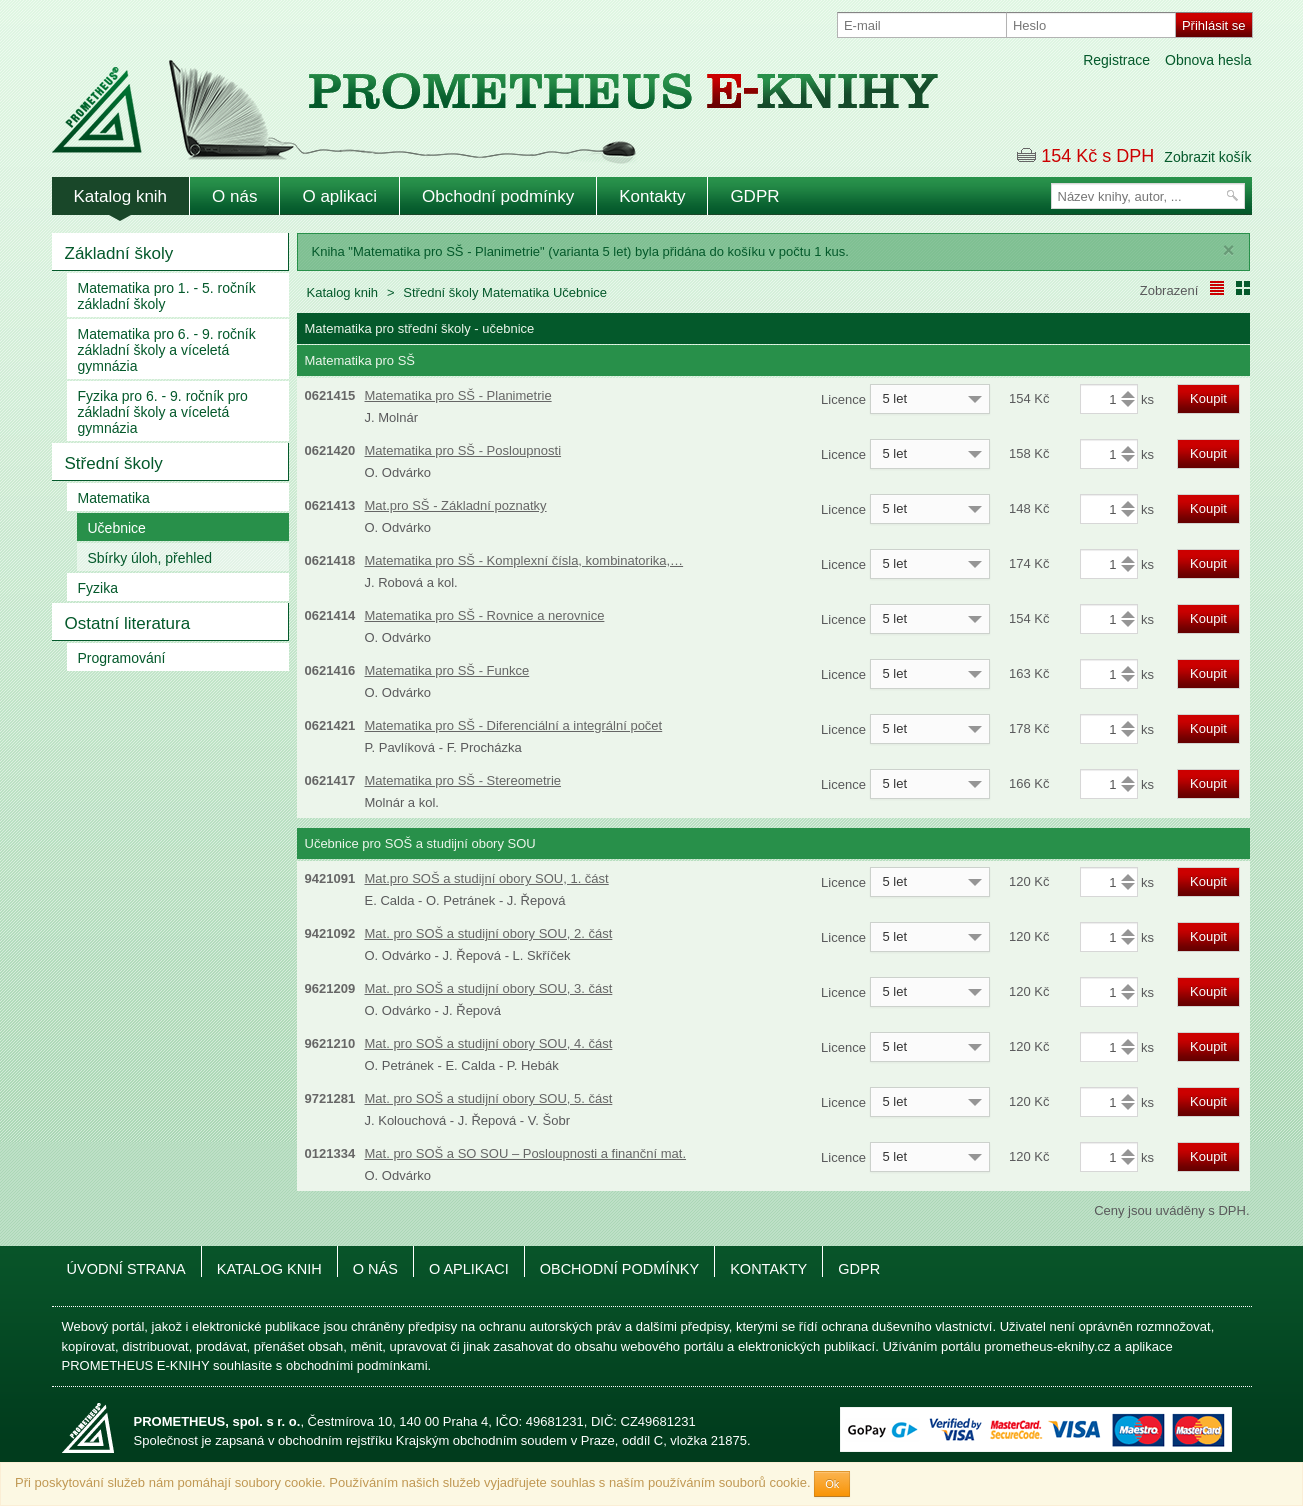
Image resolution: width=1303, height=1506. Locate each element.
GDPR (754, 196)
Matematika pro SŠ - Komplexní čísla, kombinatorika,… (524, 560)
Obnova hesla (1208, 60)
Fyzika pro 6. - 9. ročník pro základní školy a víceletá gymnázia (163, 412)
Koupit (1208, 398)
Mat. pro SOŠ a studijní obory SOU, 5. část (489, 1098)
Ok (832, 1484)
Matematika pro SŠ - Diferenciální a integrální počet (514, 725)
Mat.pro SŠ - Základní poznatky (456, 505)
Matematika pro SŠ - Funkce (447, 670)
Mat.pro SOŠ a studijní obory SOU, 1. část (487, 878)
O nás (234, 196)
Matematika (114, 498)
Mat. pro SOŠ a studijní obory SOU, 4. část (489, 1043)
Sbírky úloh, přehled (150, 558)
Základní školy (119, 253)
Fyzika (98, 588)
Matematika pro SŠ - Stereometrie (463, 780)
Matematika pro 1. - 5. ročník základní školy (167, 296)
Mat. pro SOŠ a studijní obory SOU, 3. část (489, 988)
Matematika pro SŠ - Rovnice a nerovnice (485, 615)
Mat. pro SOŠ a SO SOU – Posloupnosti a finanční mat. (526, 1153)
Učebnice (117, 528)
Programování (122, 658)
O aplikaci (339, 196)
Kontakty (652, 196)
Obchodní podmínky (498, 196)
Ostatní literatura (128, 623)
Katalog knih (121, 196)
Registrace (1116, 60)
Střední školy (114, 463)
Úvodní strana (126, 1269)
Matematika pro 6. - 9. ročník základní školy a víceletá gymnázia (167, 350)
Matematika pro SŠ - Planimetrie (458, 395)
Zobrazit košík (1207, 157)
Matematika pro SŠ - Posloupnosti (463, 450)
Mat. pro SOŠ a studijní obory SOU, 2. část (489, 933)
